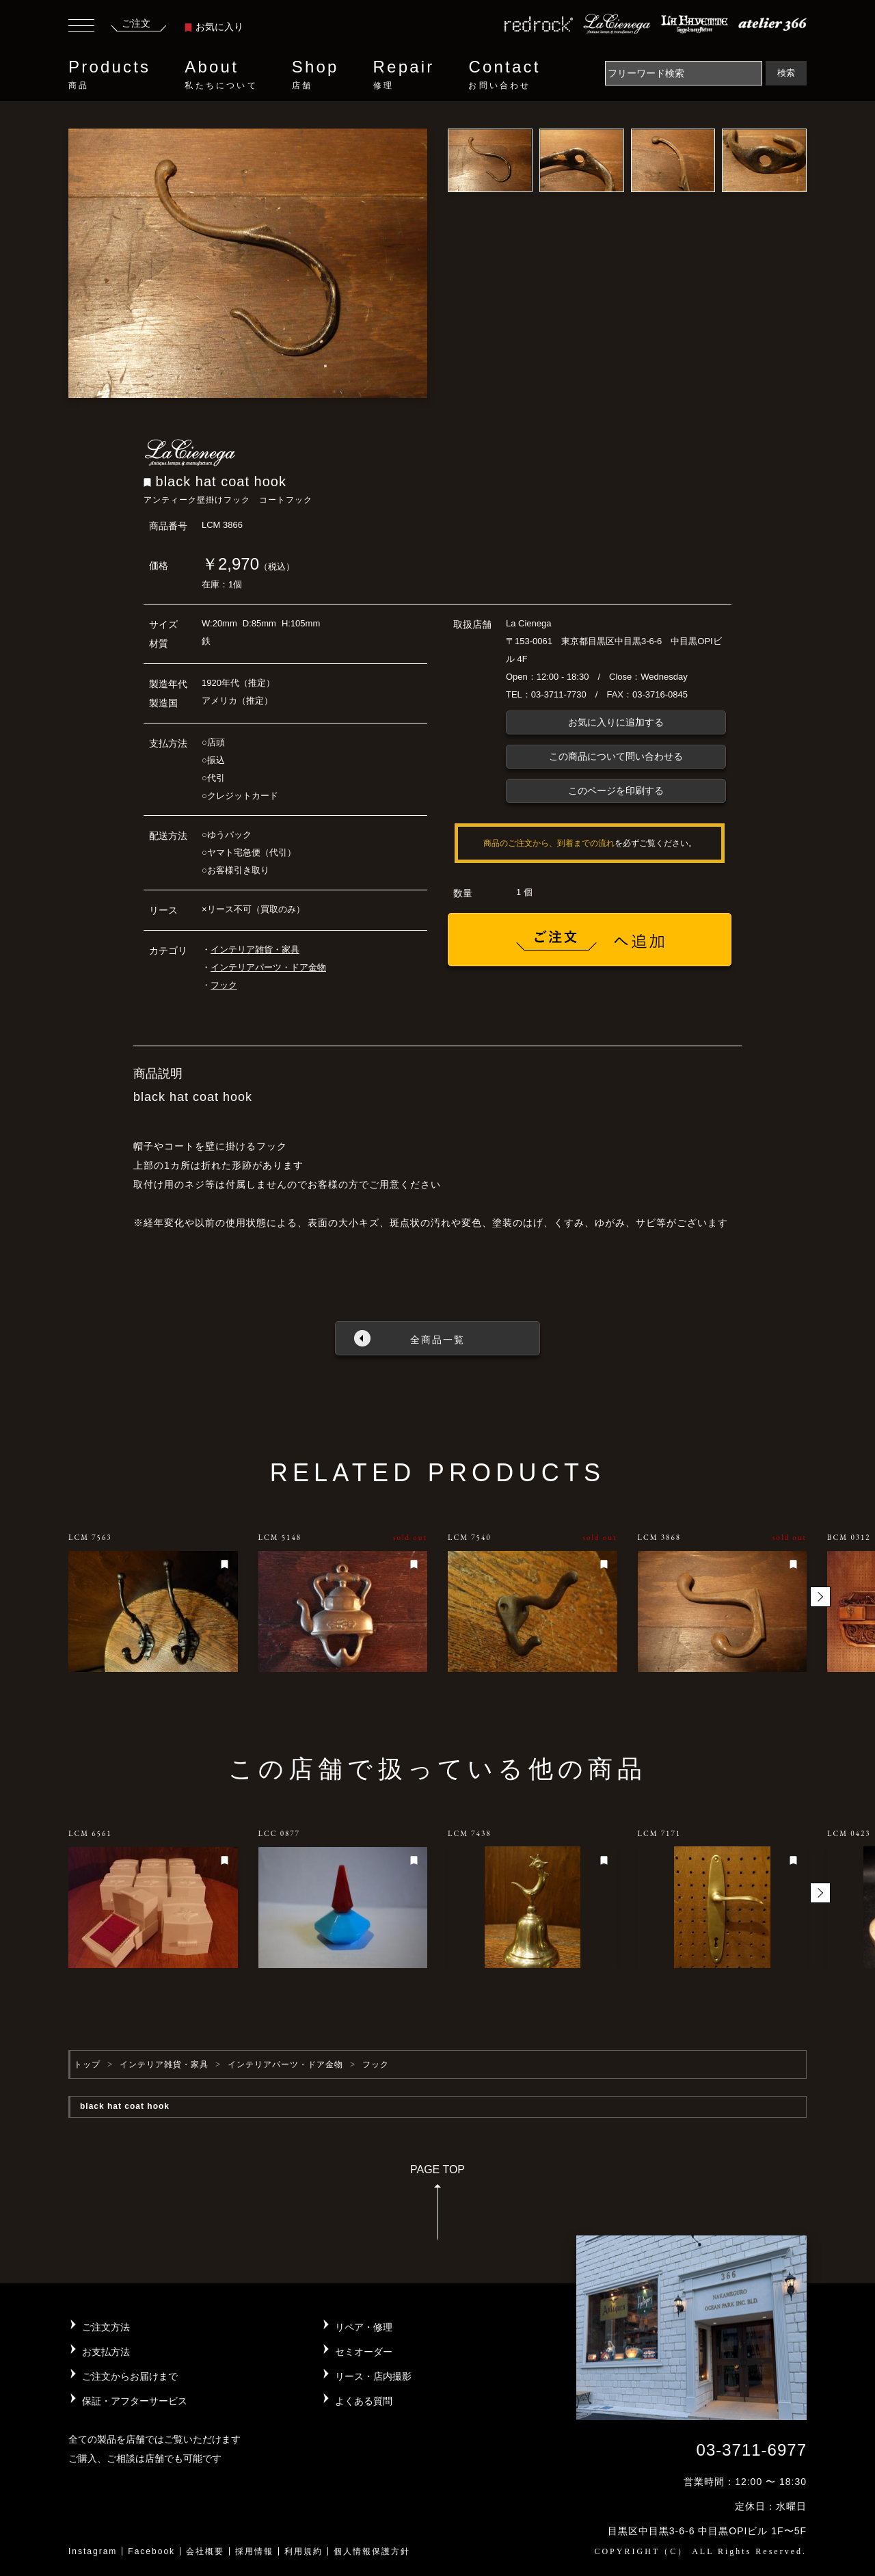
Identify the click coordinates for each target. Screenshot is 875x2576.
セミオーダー (363, 2351)
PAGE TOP (437, 2206)
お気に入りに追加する (616, 722)
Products (109, 74)
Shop (315, 74)
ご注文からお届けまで (130, 2376)
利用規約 (303, 2551)
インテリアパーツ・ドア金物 (268, 967)
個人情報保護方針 (372, 2551)
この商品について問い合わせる (616, 756)
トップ (87, 2064)
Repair (404, 74)
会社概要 (205, 2551)
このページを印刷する (616, 790)
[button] (820, 1596)
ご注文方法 (106, 2327)
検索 (786, 73)
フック (224, 985)
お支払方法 (106, 2351)
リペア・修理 (363, 2327)
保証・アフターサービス (134, 2400)
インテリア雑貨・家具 (255, 949)
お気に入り (214, 26)
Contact (504, 74)
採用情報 (254, 2551)
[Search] (683, 73)
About (221, 74)
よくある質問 (363, 2400)
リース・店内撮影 (373, 2376)
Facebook (151, 2551)
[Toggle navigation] (81, 27)
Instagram (92, 2551)
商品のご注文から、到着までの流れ (549, 843)
